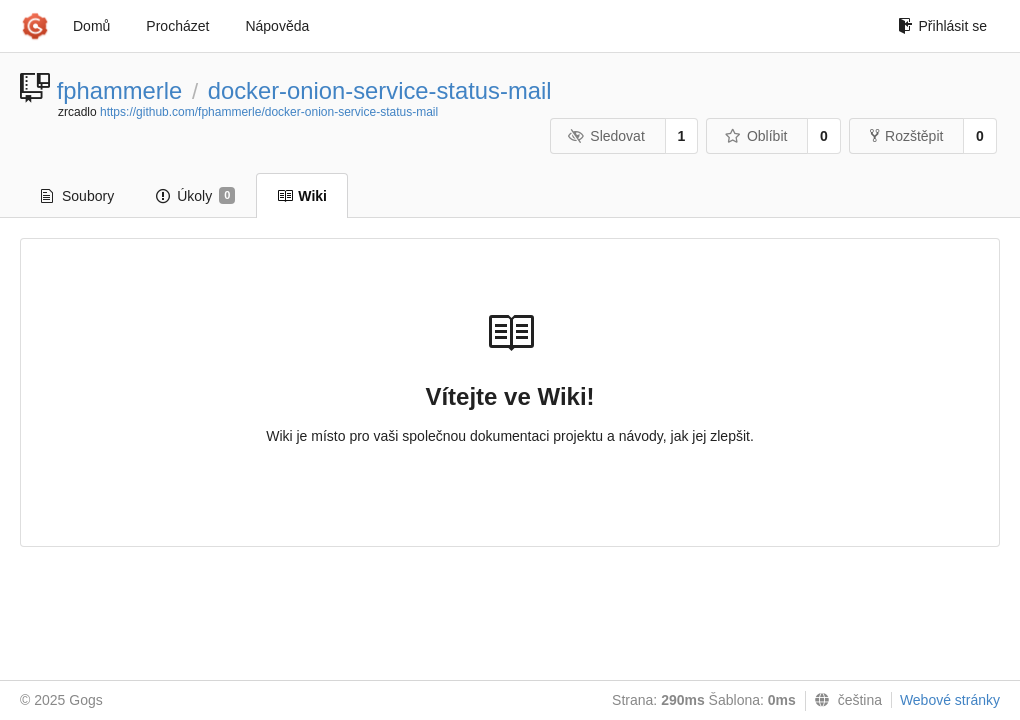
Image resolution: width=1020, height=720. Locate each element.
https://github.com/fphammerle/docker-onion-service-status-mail (269, 112)
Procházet (177, 26)
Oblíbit (755, 136)
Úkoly (195, 196)
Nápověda (277, 26)
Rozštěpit (906, 136)
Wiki (302, 196)
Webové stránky (950, 700)
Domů (91, 26)
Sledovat (606, 136)
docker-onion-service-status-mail (380, 90)
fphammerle (120, 90)
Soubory (77, 196)
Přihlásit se (942, 26)
